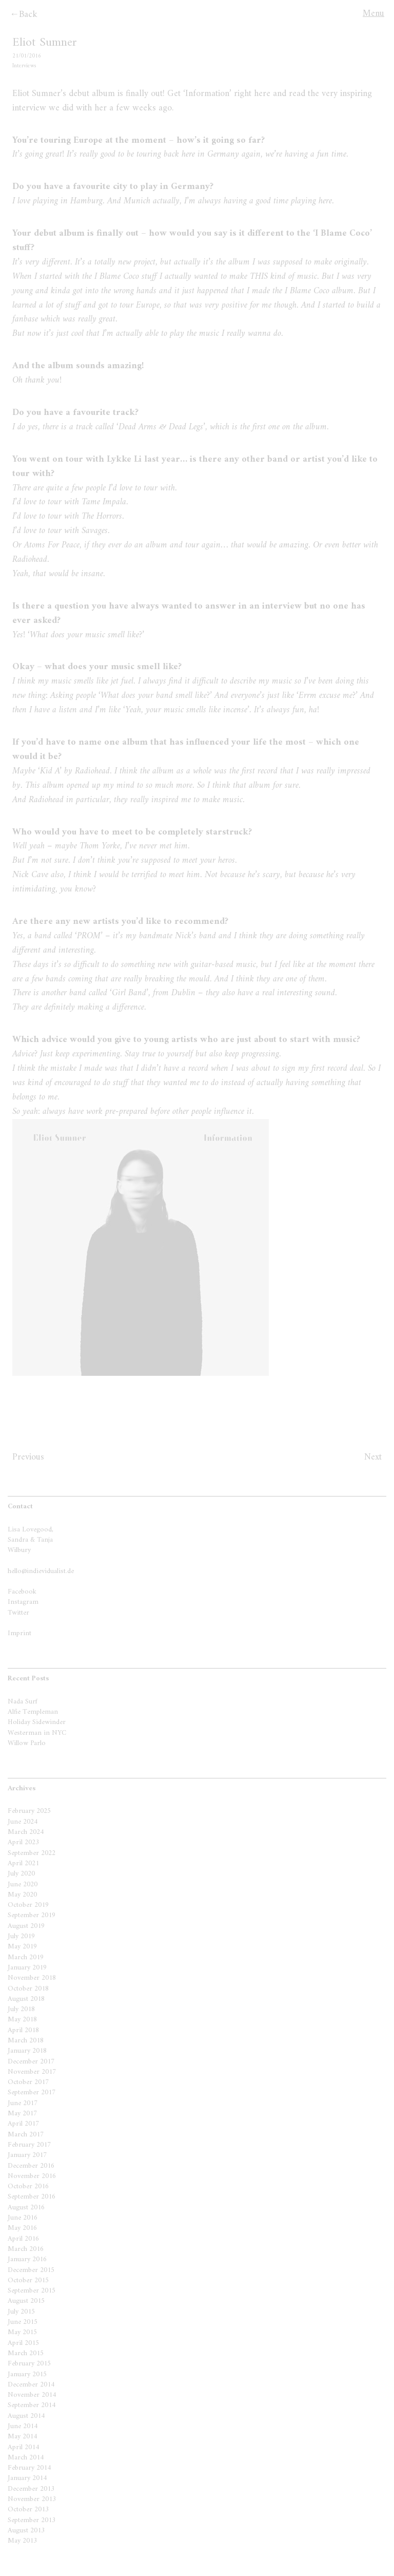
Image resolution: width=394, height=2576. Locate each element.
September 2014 (31, 2405)
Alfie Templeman (33, 1712)
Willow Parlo (27, 1743)
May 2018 (22, 2019)
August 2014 (26, 2416)
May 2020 (22, 1894)
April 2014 (23, 2447)
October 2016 (28, 2186)
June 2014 (22, 2426)
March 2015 (26, 2353)
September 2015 (31, 2290)
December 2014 (31, 2384)
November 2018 (32, 1978)
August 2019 (26, 1926)
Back (28, 15)
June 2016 (22, 2217)
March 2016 (26, 2249)
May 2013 (22, 2540)
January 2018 (27, 2050)
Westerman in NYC (37, 1733)
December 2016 (31, 2166)
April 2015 (23, 2343)
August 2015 (26, 2301)
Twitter (18, 1612)
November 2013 (32, 2499)
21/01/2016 (26, 56)
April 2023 (23, 1842)
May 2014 (22, 2436)
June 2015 (22, 2322)
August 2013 (26, 2530)
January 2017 (27, 2155)
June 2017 (22, 2103)
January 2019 (27, 1967)
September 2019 (31, 1915)
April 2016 (23, 2238)
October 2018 (28, 1988)
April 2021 (23, 1863)
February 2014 (29, 2467)
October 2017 (28, 2082)
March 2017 (26, 2134)
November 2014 (32, 2395)
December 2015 (31, 2270)
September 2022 (31, 1853)
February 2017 (29, 2144)
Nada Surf (22, 1701)
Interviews (24, 66)
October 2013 (28, 2509)
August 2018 (26, 1999)
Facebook (22, 1591)
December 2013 (31, 2489)
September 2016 (31, 2196)
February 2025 (29, 1811)
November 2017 (32, 2072)
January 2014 (27, 2478)
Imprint (19, 1633)
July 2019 (21, 1936)
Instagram (23, 1602)
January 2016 (27, 2259)
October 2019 (28, 1905)
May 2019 (22, 1946)
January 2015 (27, 2374)
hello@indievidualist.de (41, 1571)
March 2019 (26, 1957)
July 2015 (21, 2311)
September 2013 (31, 2520)
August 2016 (26, 2207)
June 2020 (22, 1884)
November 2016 (32, 2176)
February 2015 (29, 2363)
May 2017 (22, 2113)
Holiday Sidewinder (37, 1722)
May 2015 (22, 2332)
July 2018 (21, 2009)
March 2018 (26, 2040)
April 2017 (23, 2123)
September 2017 (31, 2092)
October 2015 (28, 2280)
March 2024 (26, 1832)
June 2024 (22, 1821)
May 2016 (22, 2228)
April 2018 (23, 2030)
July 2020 (21, 1873)
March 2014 (26, 2457)
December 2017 (31, 2061)
